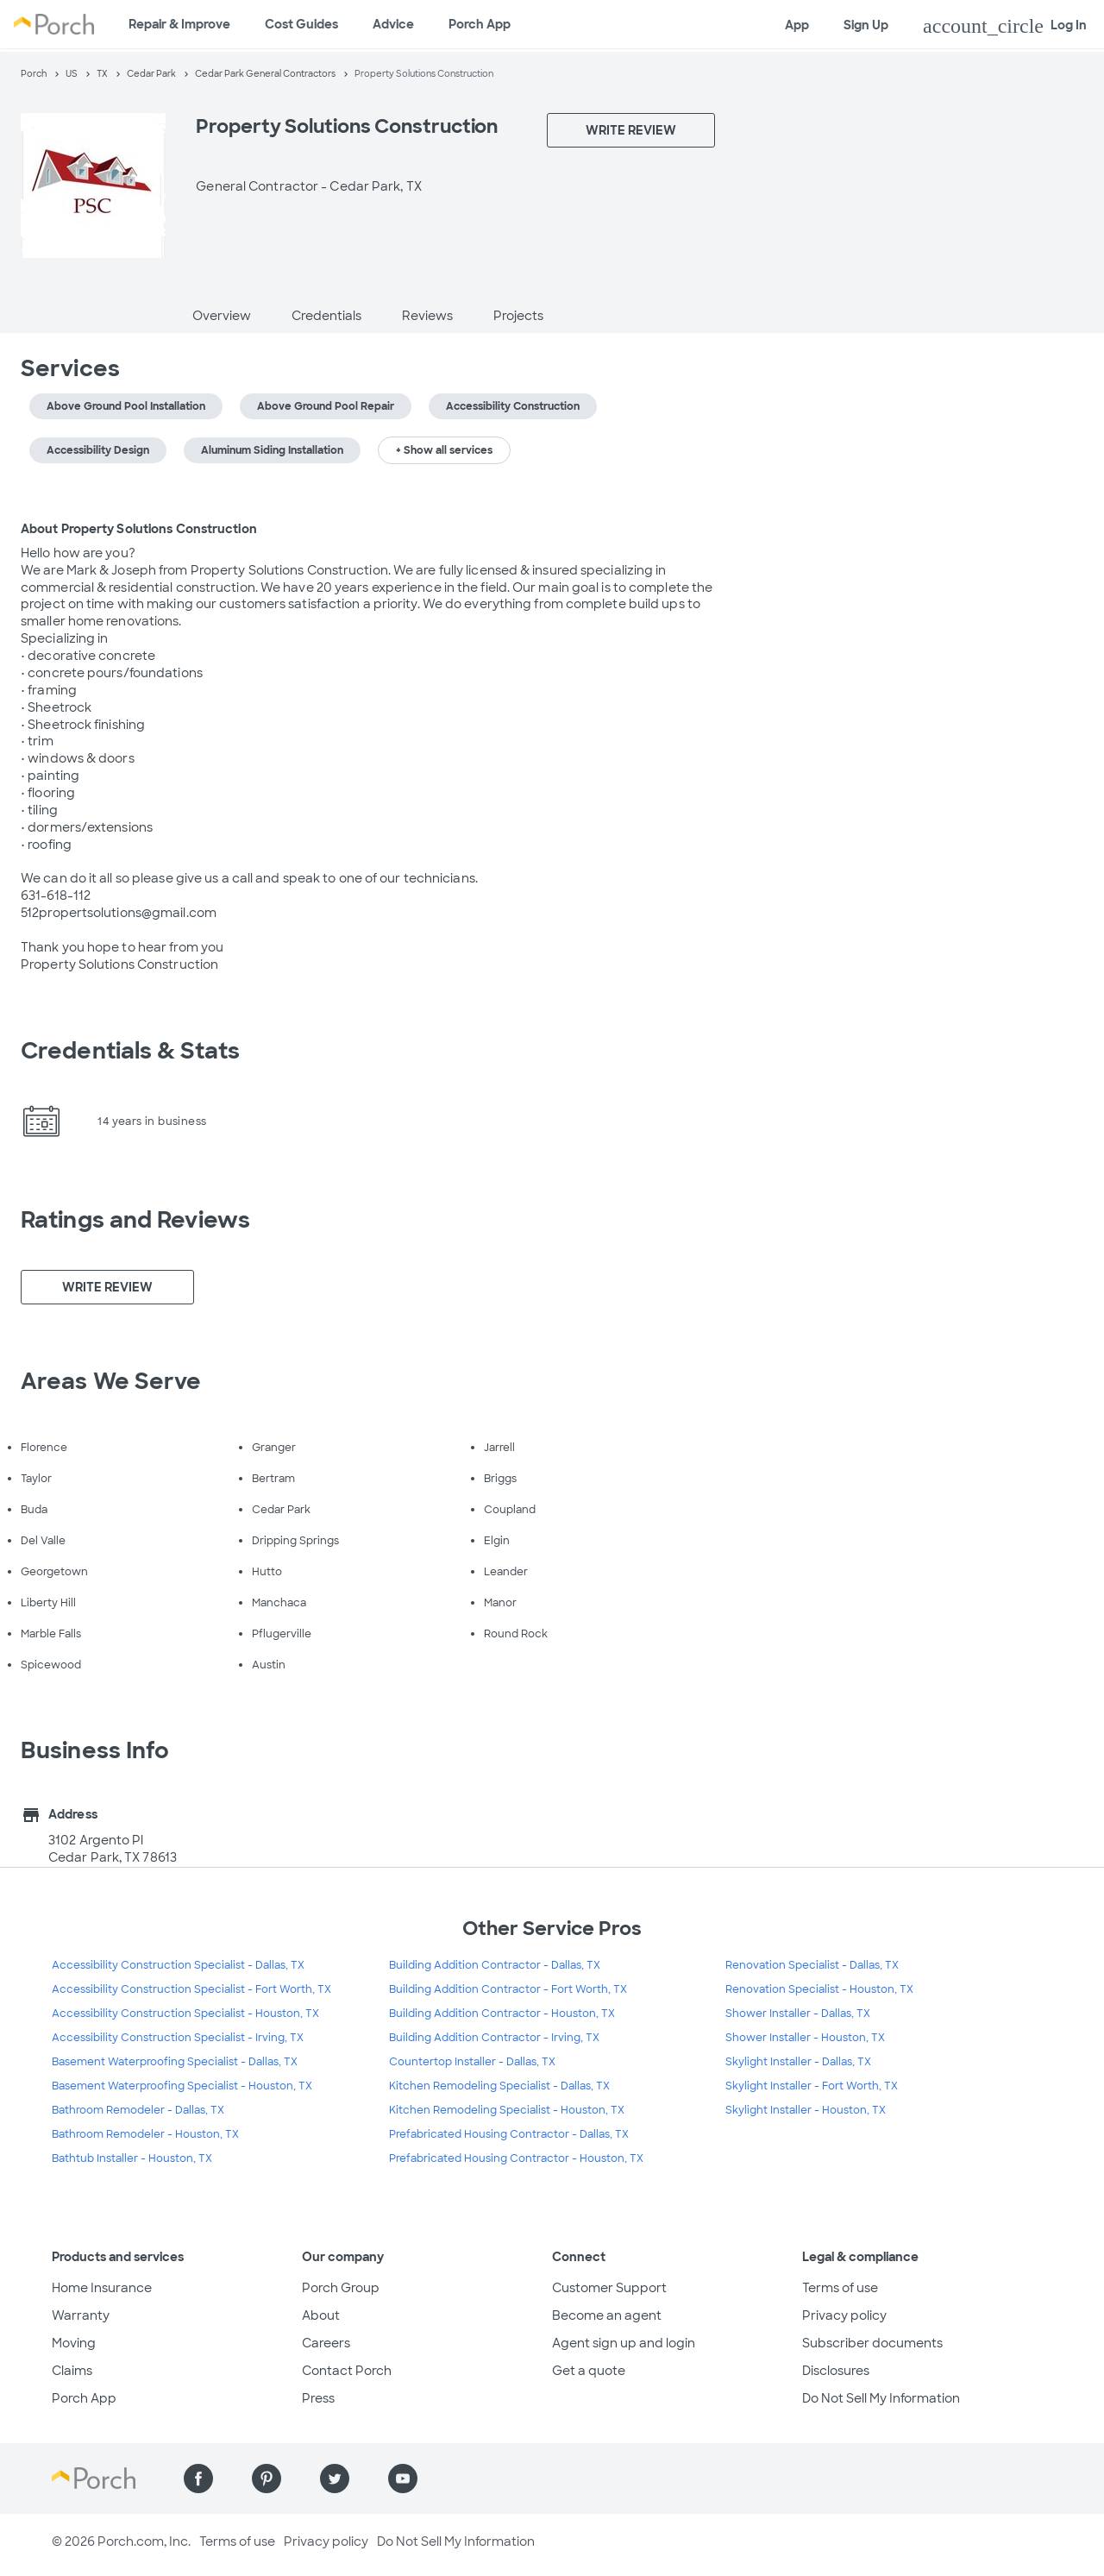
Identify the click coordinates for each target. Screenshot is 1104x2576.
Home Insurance (102, 2288)
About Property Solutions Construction (139, 529)
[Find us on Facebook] (198, 2478)
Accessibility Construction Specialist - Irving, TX (178, 2038)
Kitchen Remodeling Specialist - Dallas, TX (499, 2086)
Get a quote (588, 2370)
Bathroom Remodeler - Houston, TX (145, 2134)
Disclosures (835, 2370)
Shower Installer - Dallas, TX (797, 2013)
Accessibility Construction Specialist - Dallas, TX (178, 1965)
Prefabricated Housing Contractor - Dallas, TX (509, 2134)
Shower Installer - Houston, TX (805, 2038)
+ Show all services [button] (444, 450)
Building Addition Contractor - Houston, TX (502, 2013)
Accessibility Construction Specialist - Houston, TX (185, 2013)
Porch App (479, 24)
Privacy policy (844, 2315)
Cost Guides (301, 24)
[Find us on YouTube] (402, 2478)
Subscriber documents (872, 2343)
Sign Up (866, 25)
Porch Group (341, 2288)
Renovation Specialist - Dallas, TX (812, 1965)
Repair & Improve (179, 24)
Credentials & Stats (130, 1050)
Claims (72, 2370)
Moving (74, 2343)
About (321, 2315)
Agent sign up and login (623, 2343)
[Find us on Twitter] (334, 2478)
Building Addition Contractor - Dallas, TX (494, 1965)
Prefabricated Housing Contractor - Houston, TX (516, 2158)
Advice (393, 24)
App (797, 25)
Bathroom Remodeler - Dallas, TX (138, 2110)
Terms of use (840, 2288)
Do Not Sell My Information (881, 2398)
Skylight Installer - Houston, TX (805, 2110)
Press (318, 2398)
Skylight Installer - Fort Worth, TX (811, 2086)
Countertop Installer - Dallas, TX (472, 2062)
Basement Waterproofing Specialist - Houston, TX (182, 2086)
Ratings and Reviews (135, 1220)
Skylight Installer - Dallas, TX (798, 2062)
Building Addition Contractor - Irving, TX (494, 2038)
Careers (326, 2343)
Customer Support (609, 2288)
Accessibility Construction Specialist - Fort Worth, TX (191, 1989)
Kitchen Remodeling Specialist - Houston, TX (506, 2110)
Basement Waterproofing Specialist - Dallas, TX (175, 2062)
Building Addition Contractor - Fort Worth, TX (508, 1989)
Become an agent (607, 2315)
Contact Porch (347, 2370)
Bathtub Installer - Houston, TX (132, 2158)
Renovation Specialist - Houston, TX (819, 1989)
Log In (1005, 26)
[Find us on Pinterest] (266, 2478)
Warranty (81, 2315)
